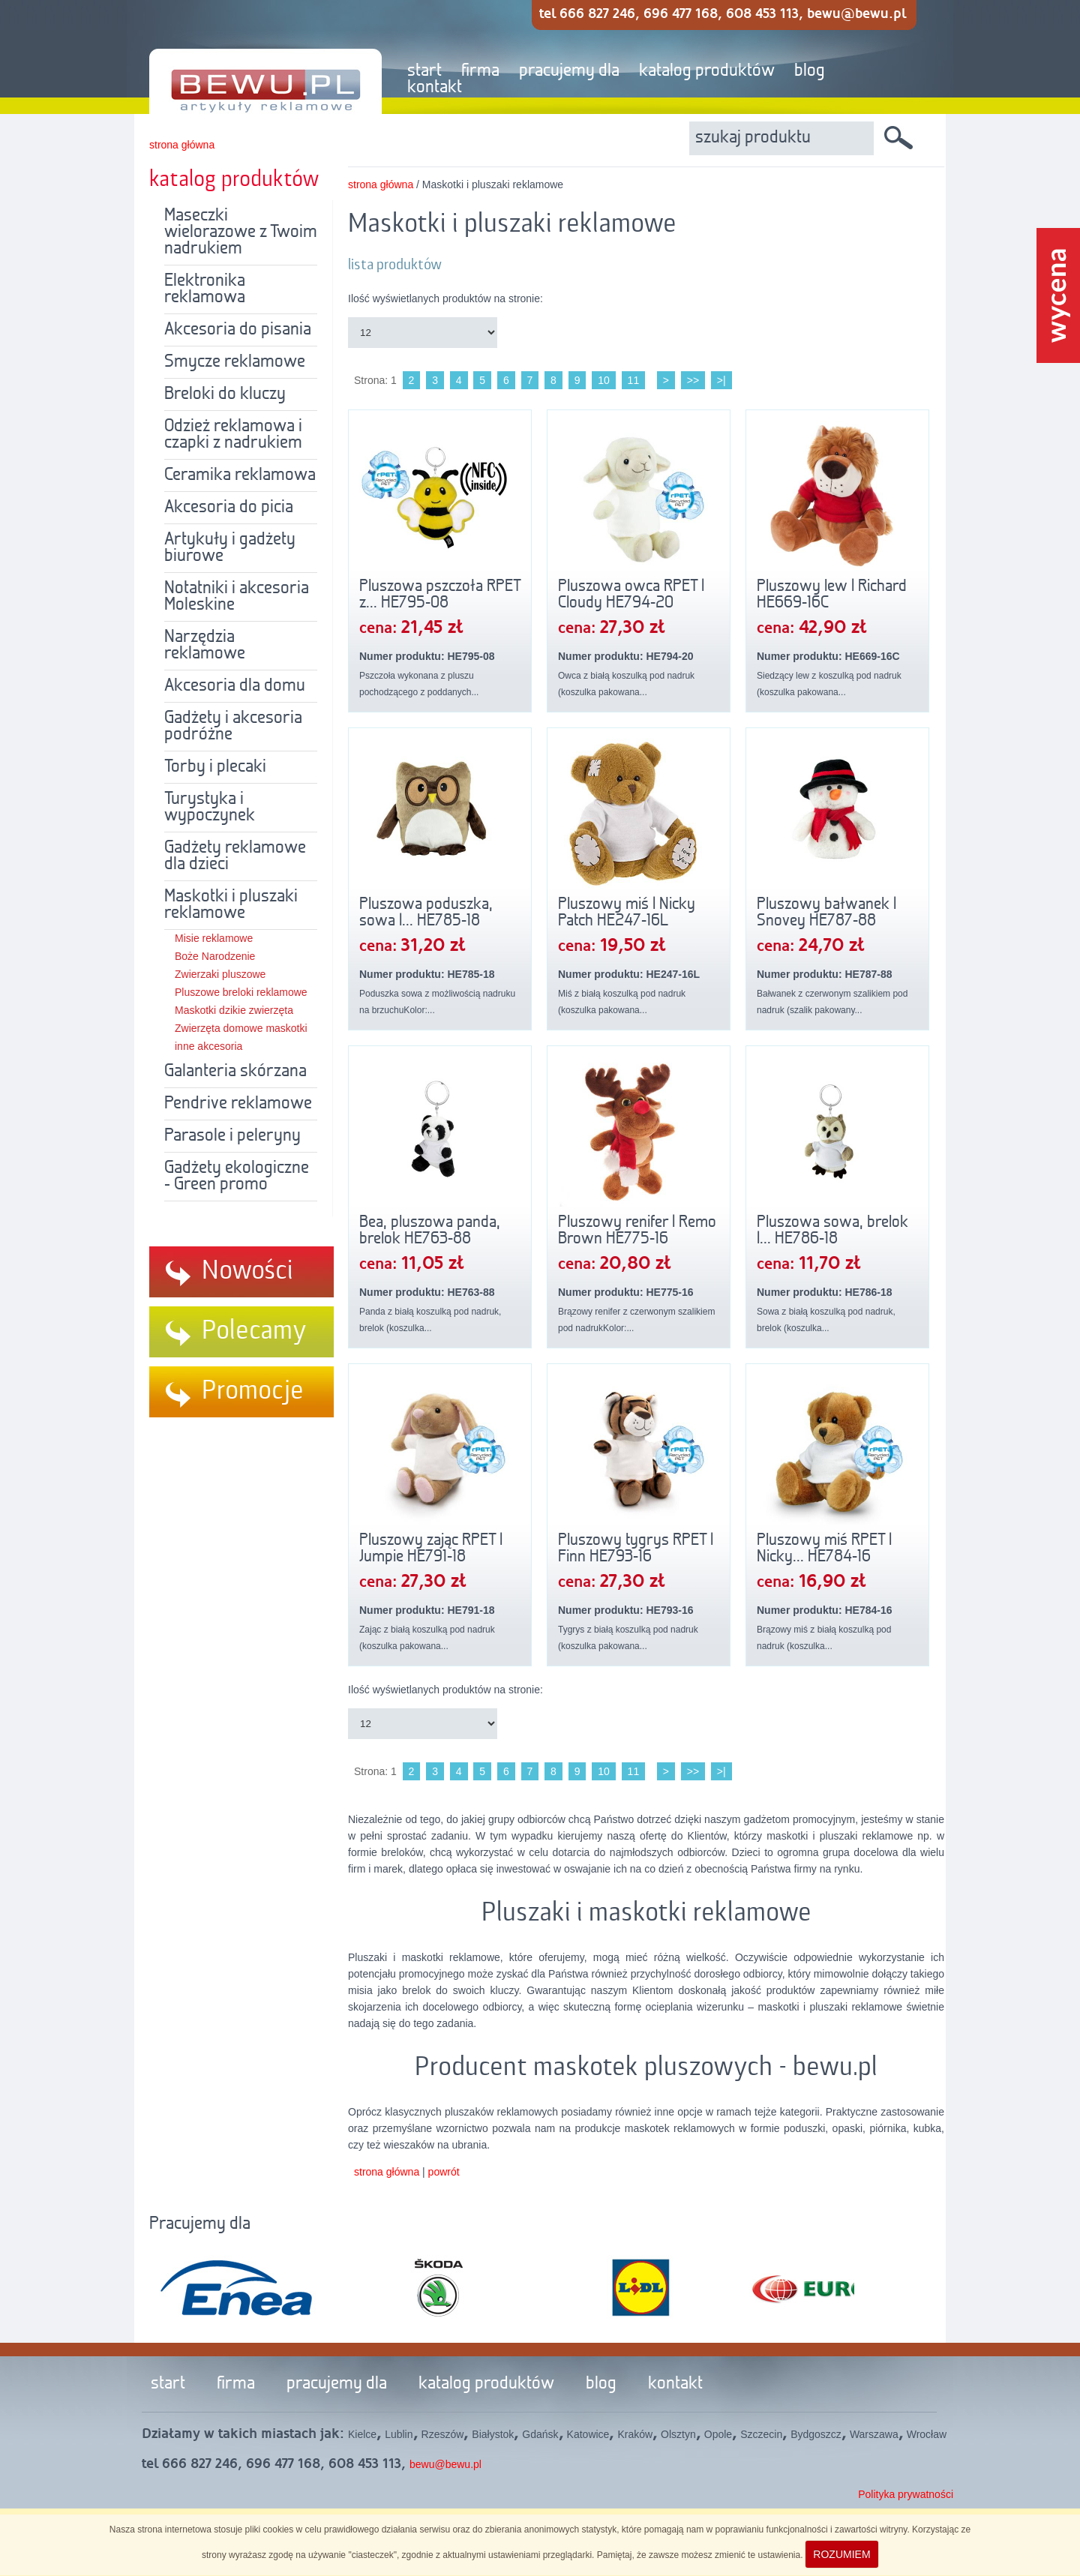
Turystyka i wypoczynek (209, 807)
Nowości (247, 1271)
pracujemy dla (569, 71)
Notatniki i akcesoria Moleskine (236, 597)
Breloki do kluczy (225, 394)
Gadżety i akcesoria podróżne (233, 726)
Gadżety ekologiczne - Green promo (236, 1176)
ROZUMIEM (841, 2554)
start (424, 71)
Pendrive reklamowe (238, 1104)
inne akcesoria (208, 1046)
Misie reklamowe (214, 938)
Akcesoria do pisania (237, 330)
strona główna (181, 145)
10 (604, 380)
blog (809, 71)
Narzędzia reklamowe (204, 645)
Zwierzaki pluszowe (220, 974)
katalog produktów (707, 71)
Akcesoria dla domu (234, 686)
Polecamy (254, 1331)
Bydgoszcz (816, 2434)
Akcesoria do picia (228, 508)
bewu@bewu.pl (446, 2464)
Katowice (588, 2434)
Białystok (493, 2434)
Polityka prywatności (905, 2494)
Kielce (362, 2434)
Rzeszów (443, 2434)
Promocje (253, 1391)
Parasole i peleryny (232, 1136)
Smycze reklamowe (234, 362)
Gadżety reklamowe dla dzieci (235, 856)
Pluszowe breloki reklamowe (241, 992)
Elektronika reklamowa (204, 289)
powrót (444, 2172)
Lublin (398, 2434)
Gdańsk (540, 2434)
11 (634, 380)
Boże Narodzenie (215, 956)
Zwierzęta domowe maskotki (241, 1028)
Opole (718, 2434)
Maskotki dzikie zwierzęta (234, 1010)
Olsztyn (678, 2434)
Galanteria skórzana (235, 1072)
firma (480, 71)
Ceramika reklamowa (240, 475)
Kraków (634, 2434)
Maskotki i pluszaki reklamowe (231, 905)
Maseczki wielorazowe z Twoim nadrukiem (240, 232)
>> (693, 380)
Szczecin (761, 2434)
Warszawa (874, 2434)
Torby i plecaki (215, 767)
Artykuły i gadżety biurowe (230, 548)
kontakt (434, 88)
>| (721, 380)
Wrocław (926, 2434)
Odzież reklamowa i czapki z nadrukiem (233, 435)
